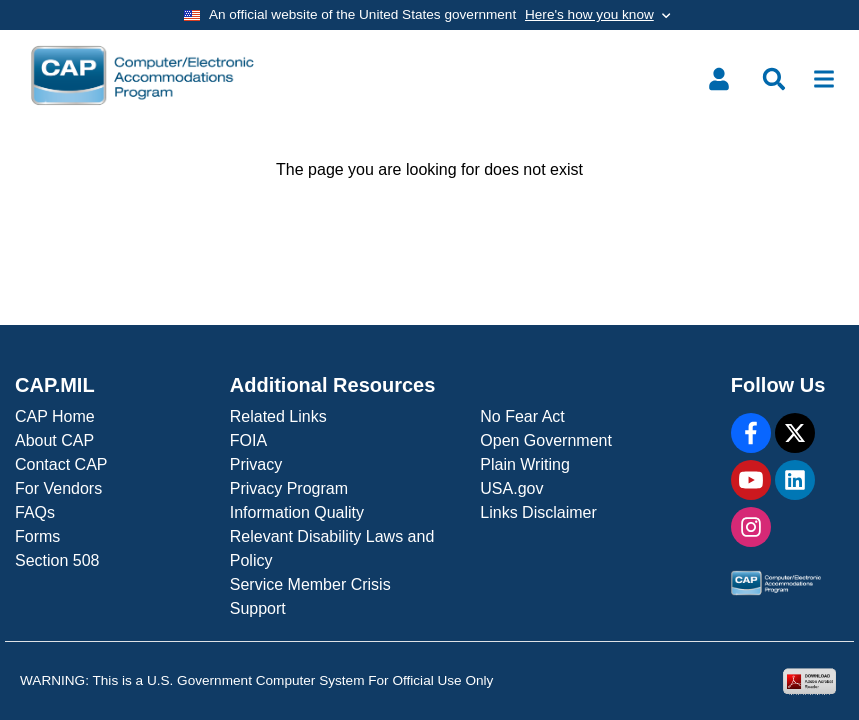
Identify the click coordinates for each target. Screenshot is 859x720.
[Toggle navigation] (824, 79)
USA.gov (511, 488)
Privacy (256, 464)
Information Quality (297, 512)
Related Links (278, 416)
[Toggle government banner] (429, 15)
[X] (795, 433)
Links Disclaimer (538, 512)
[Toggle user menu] (719, 79)
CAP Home (55, 416)
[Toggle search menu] (774, 79)
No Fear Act (522, 416)
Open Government (546, 440)
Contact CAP (61, 464)
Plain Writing (525, 464)
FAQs (35, 512)
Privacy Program (289, 488)
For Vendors (58, 488)
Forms (37, 536)
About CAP (54, 440)
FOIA (248, 440)
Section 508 (57, 560)
